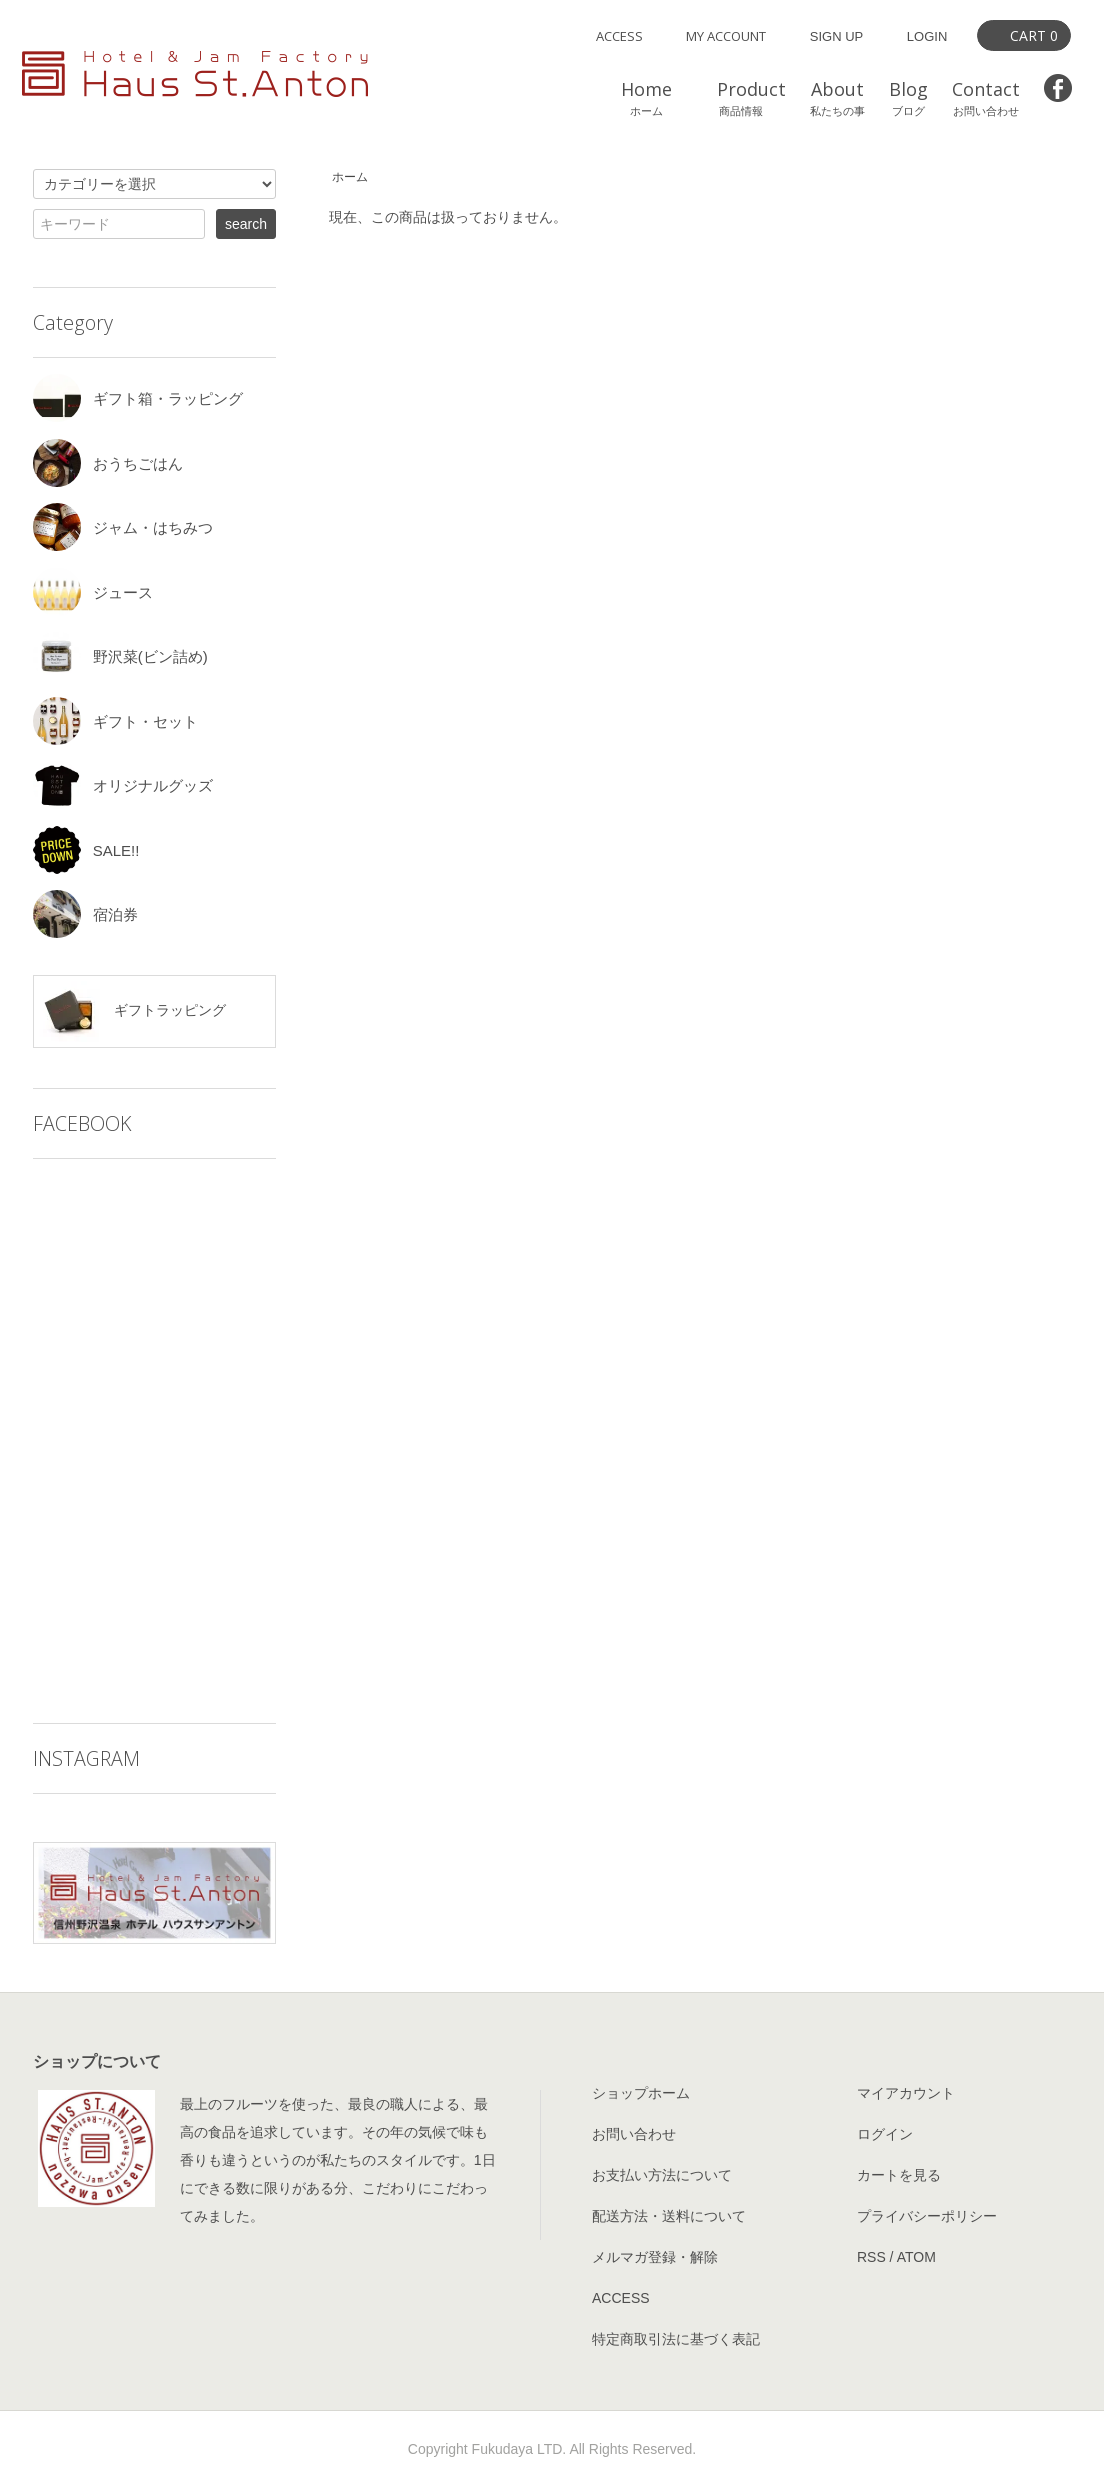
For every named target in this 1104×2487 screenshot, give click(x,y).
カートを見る (899, 2175)
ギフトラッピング (132, 1011)
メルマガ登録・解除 (655, 2257)
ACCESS (619, 36)
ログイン (885, 2134)
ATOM (916, 2257)
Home (646, 97)
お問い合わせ (634, 2134)
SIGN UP (836, 36)
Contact (986, 97)
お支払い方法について (662, 2175)
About (837, 97)
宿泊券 (85, 914)
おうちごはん (108, 463)
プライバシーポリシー (927, 2216)
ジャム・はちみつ (123, 527)
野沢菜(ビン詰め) (120, 656)
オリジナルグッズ (123, 785)
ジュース (93, 592)
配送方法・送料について (669, 2216)
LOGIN (927, 36)
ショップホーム (641, 2093)
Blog (908, 97)
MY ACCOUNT (726, 36)
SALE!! (86, 850)
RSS (871, 2257)
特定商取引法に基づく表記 (676, 2339)
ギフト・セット (115, 721)
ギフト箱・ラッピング (138, 398)
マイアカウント (906, 2093)
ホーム (350, 177)
